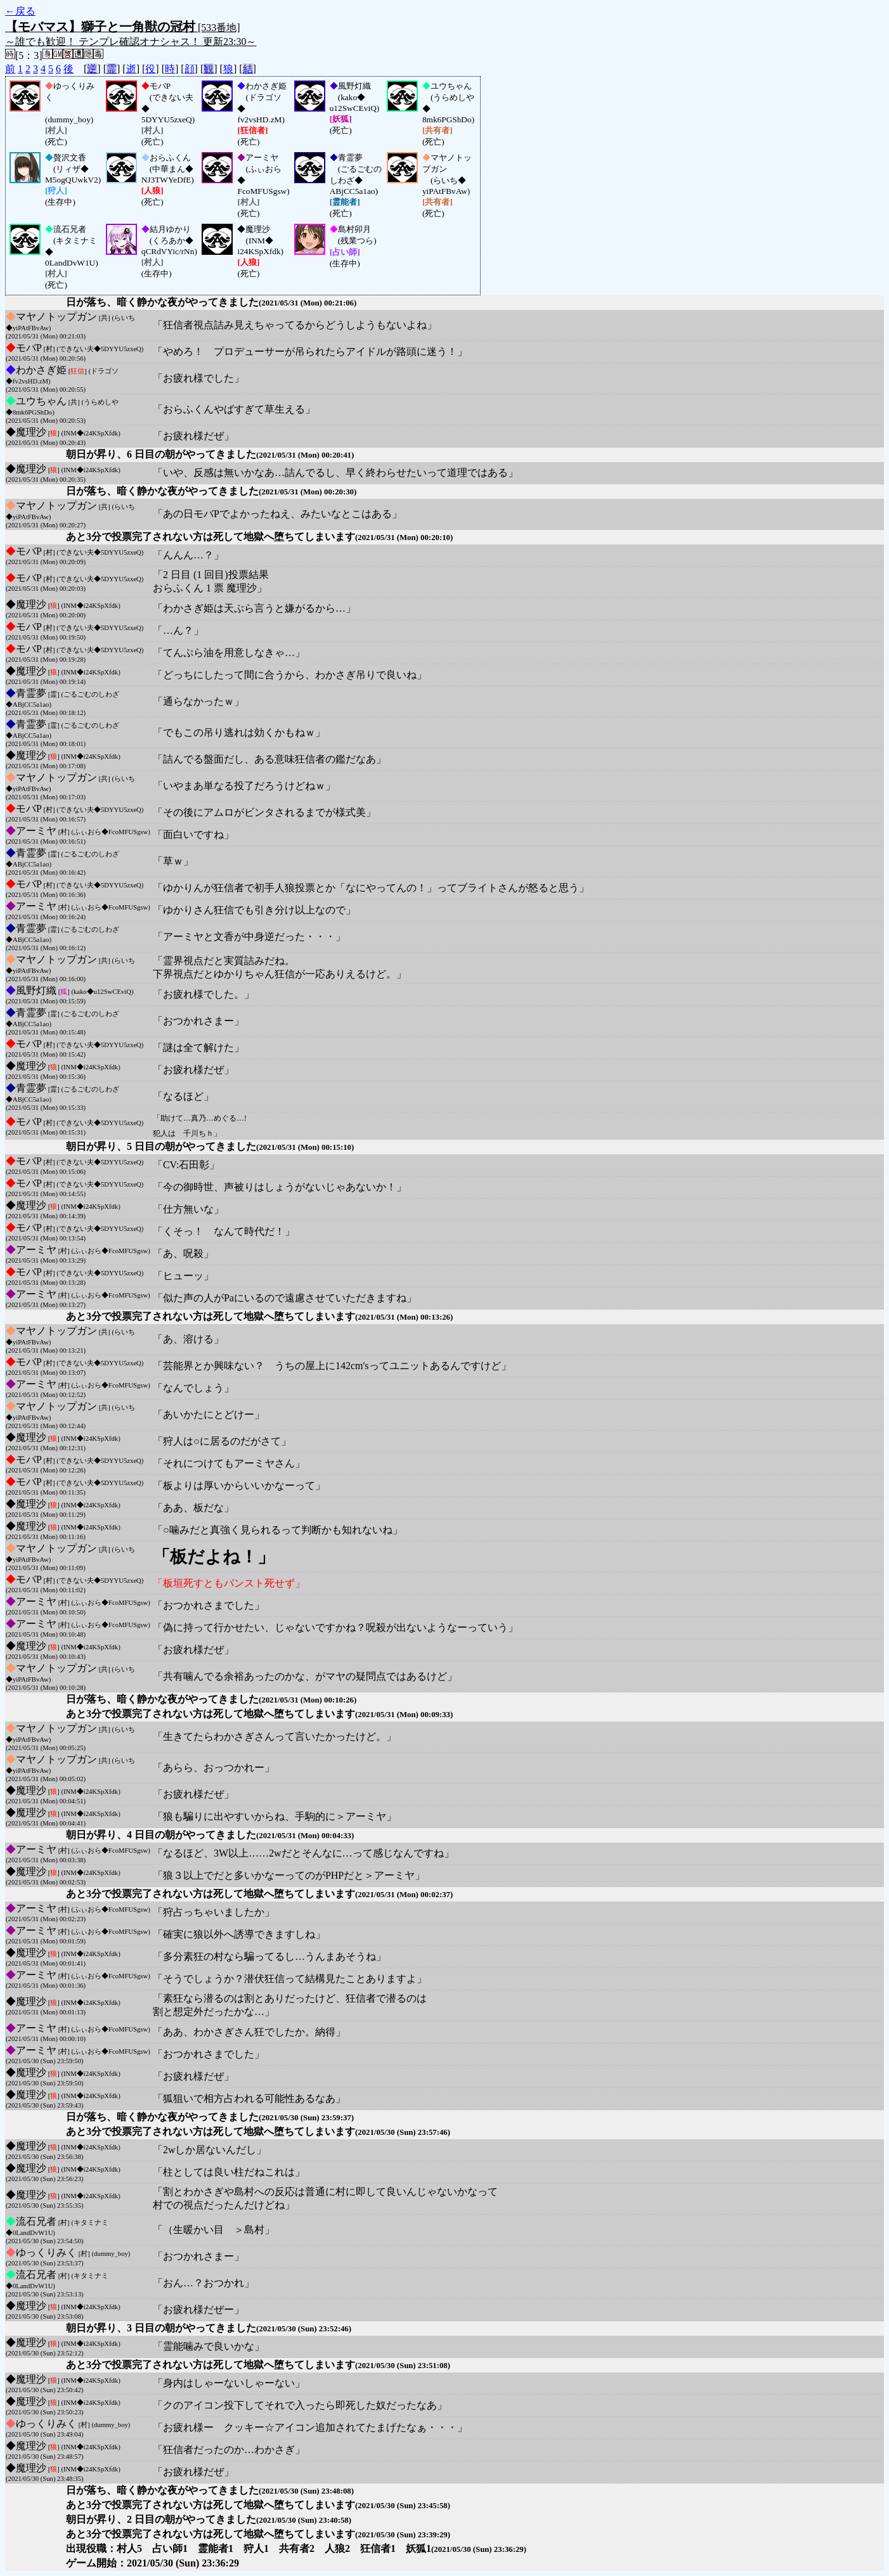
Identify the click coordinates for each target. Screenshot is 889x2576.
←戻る (20, 11)
